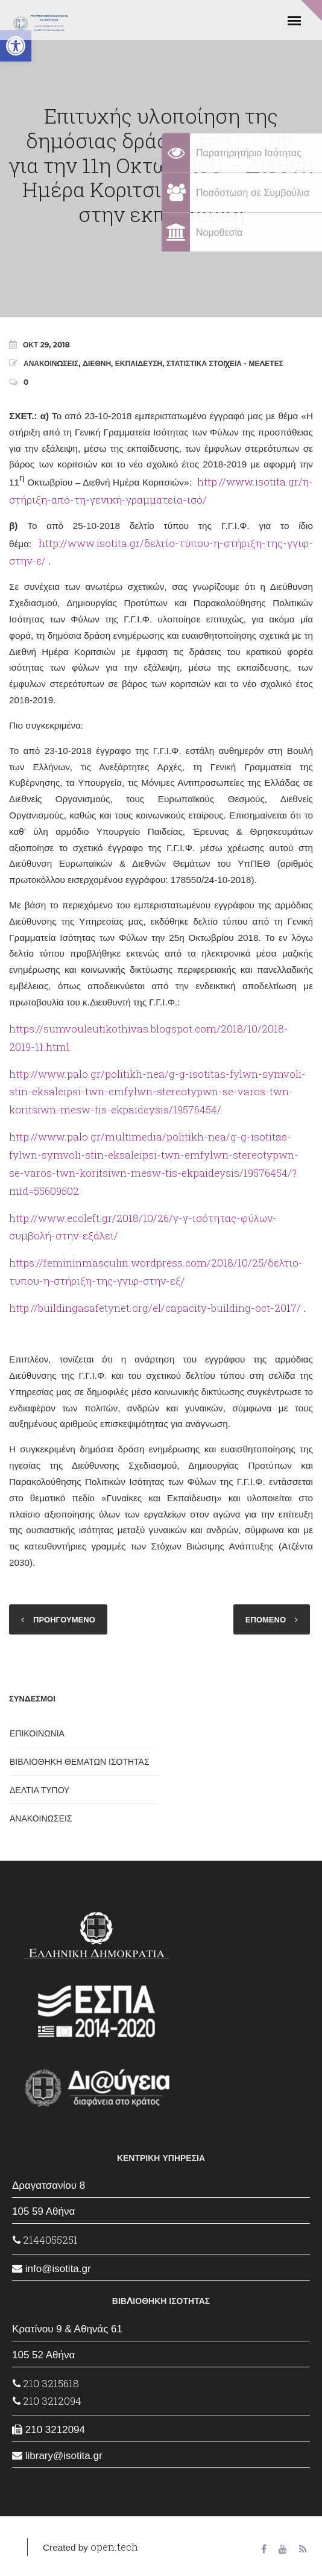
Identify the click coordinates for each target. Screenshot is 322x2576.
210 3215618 (46, 2383)
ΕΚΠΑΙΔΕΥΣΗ (138, 363)
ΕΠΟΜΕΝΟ (265, 1619)
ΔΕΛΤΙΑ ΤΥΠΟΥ (39, 1790)
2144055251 (45, 2240)
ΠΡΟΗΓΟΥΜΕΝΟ (64, 1619)
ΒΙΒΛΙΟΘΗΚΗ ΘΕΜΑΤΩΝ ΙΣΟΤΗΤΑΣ (80, 1762)
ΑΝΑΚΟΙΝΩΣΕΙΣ (51, 363)
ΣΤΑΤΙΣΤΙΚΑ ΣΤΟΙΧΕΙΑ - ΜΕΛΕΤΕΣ (224, 363)
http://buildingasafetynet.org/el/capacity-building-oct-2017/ (155, 1308)
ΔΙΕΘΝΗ (97, 363)
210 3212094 (47, 2401)
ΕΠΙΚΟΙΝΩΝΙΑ (37, 1733)
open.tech (114, 2547)
